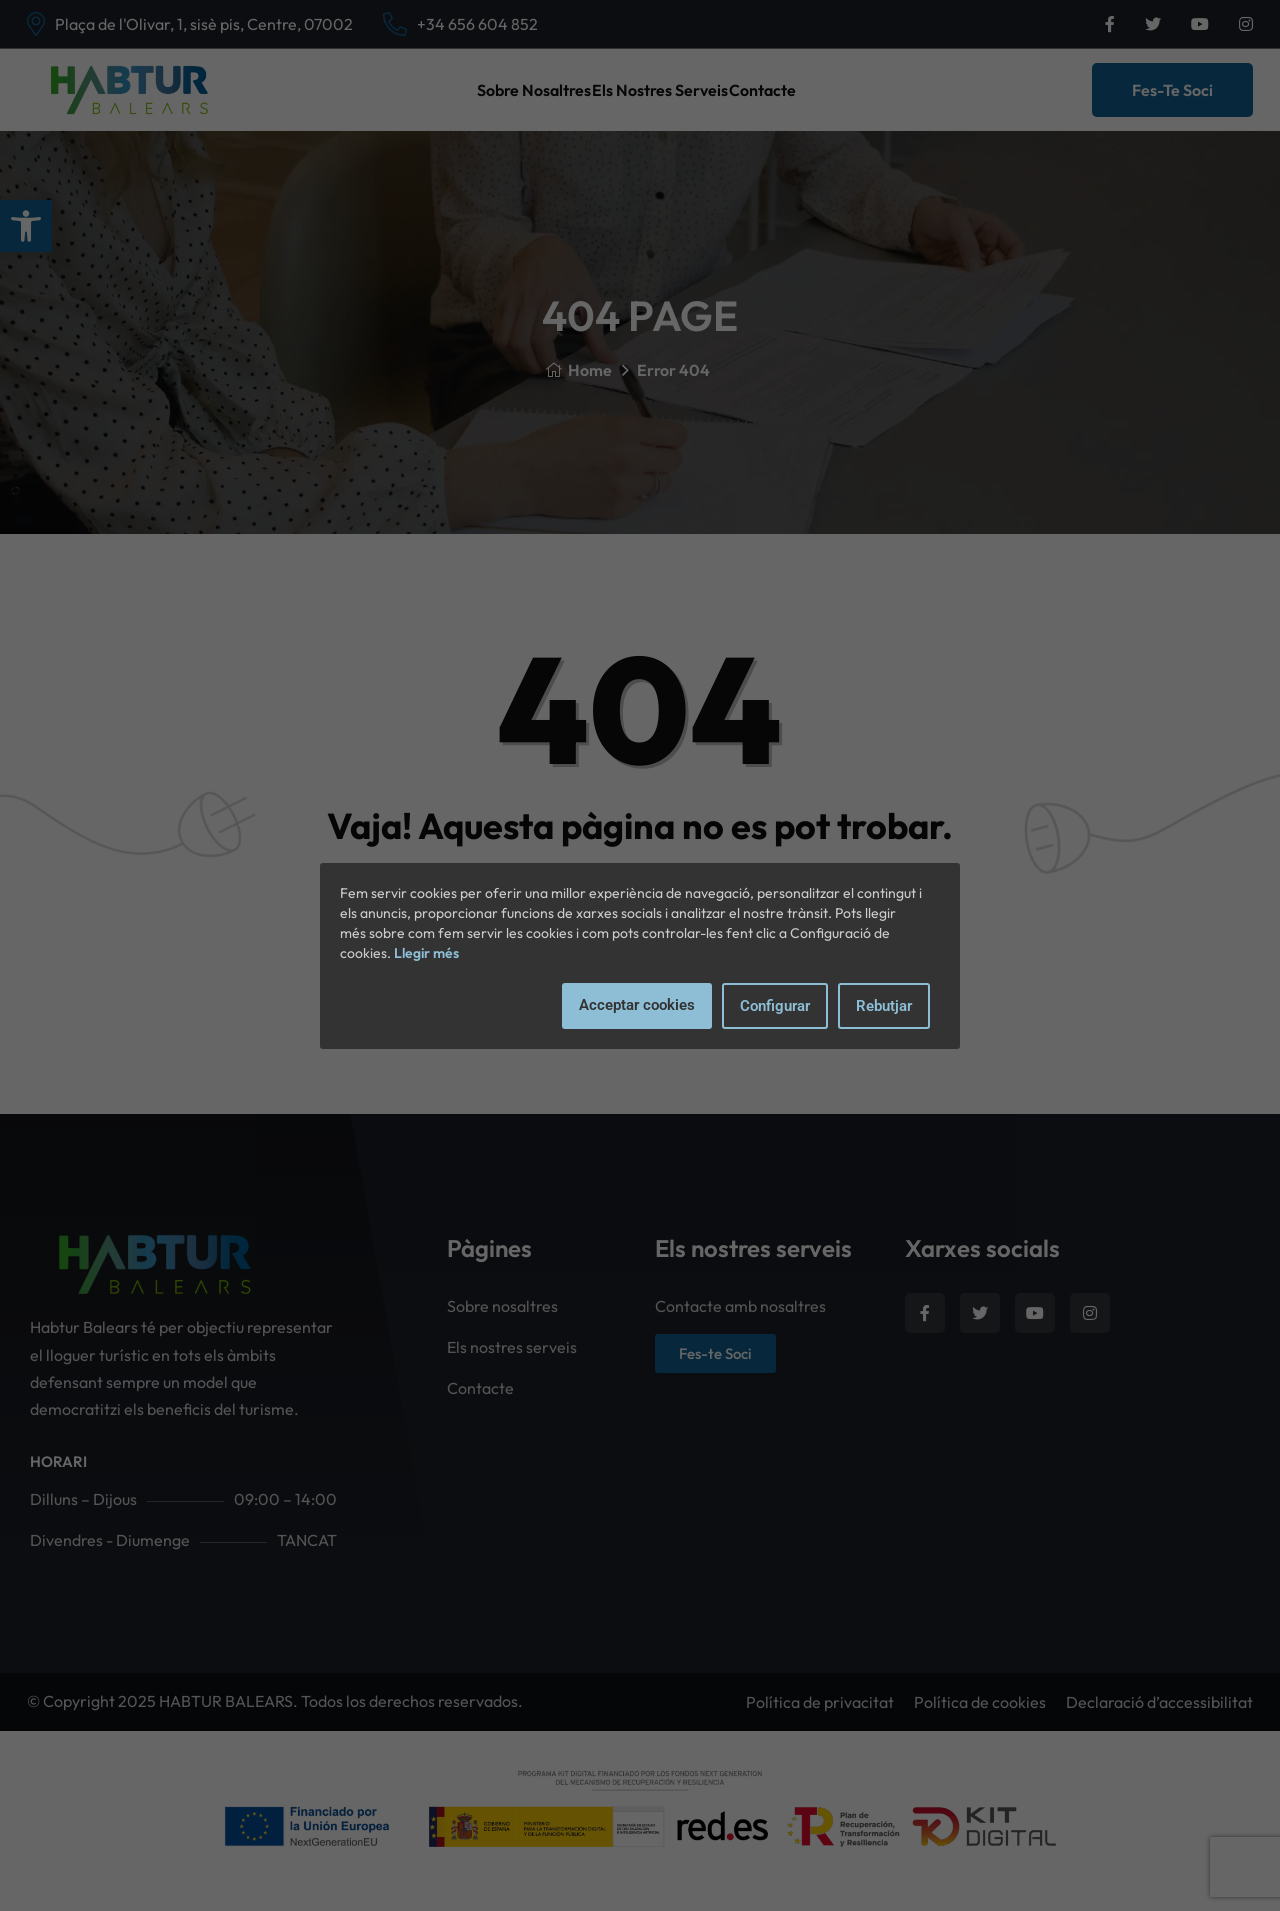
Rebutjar (884, 1006)
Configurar (775, 1006)
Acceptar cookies (637, 1005)
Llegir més (426, 953)
